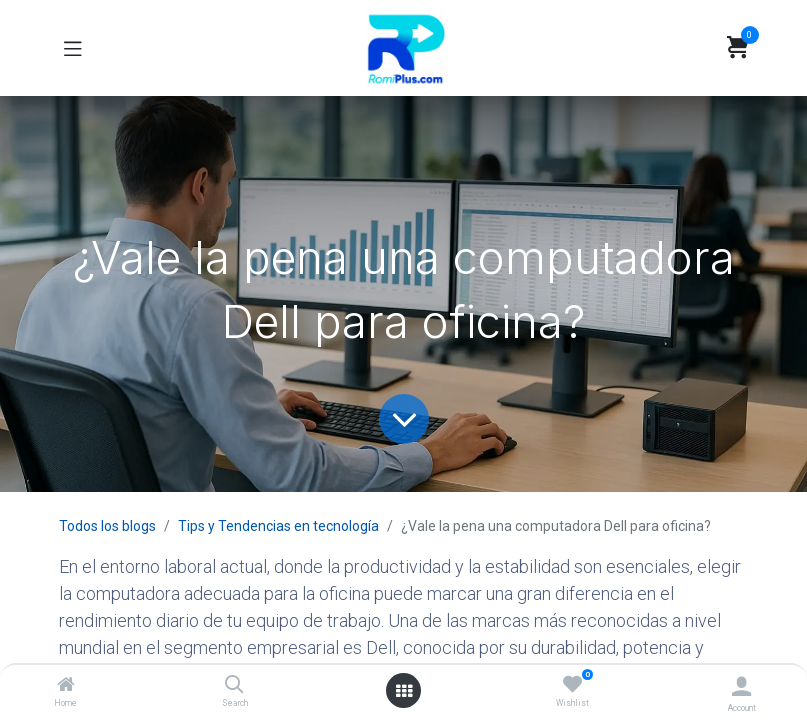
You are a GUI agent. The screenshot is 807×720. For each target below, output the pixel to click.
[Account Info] (741, 686)
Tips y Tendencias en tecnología (278, 526)
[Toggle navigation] (73, 48)
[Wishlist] (572, 685)
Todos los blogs (107, 526)
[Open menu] (404, 691)
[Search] (234, 686)
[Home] (66, 686)
